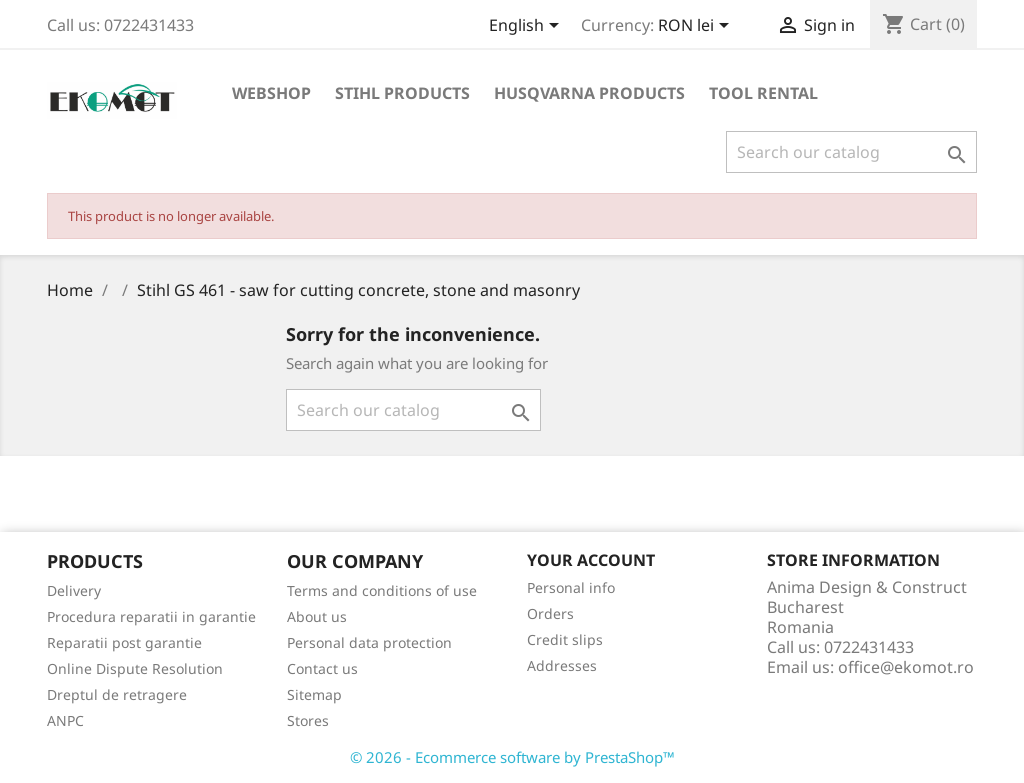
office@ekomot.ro (906, 667)
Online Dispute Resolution (135, 668)
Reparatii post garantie (124, 642)
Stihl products (402, 93)
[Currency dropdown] (697, 27)
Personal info (571, 587)
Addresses (562, 665)
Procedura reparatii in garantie (151, 616)
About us (317, 616)
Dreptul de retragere (117, 694)
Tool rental (763, 93)
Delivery (74, 590)
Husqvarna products (589, 93)
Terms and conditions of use (382, 590)
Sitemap (314, 694)
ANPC (65, 720)
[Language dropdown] (527, 27)
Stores (308, 720)
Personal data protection (369, 642)
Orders (550, 613)
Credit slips (565, 639)
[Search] (851, 152)
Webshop (271, 93)
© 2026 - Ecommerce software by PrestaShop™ (512, 757)
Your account (591, 560)
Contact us (322, 668)
